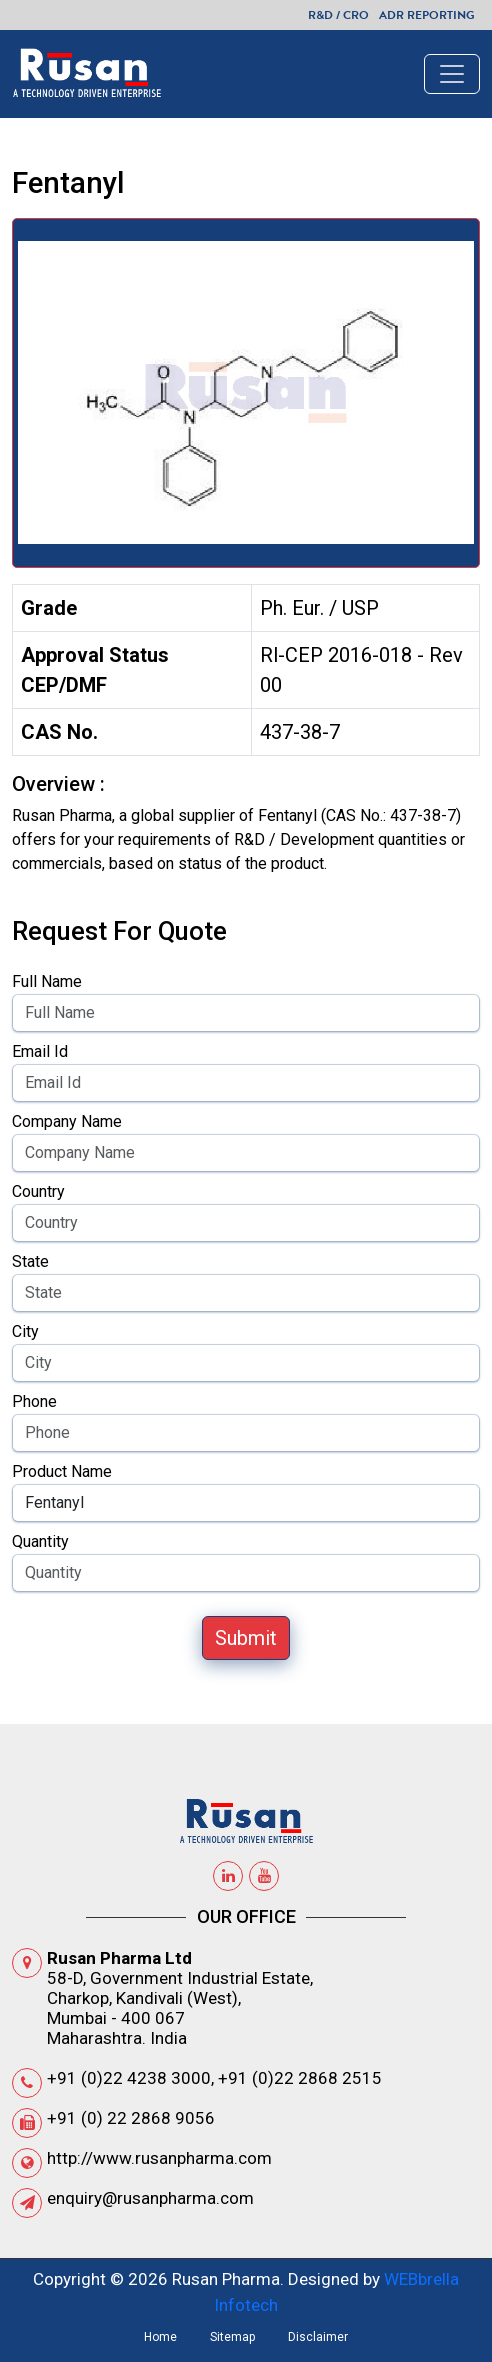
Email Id (40, 1051)
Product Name (62, 1471)
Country (38, 1191)
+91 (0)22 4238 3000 (129, 2078)
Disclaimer (318, 2337)
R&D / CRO (338, 15)
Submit (246, 1638)
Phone (34, 1401)
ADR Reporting (427, 15)
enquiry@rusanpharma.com (150, 2198)
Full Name (47, 981)
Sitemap (232, 2337)
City (25, 1331)
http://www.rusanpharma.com (159, 2158)
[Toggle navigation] (452, 74)
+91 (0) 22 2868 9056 (131, 2118)
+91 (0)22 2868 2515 (300, 2078)
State (30, 1261)
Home (160, 2337)
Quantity (40, 1541)
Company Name (67, 1121)
